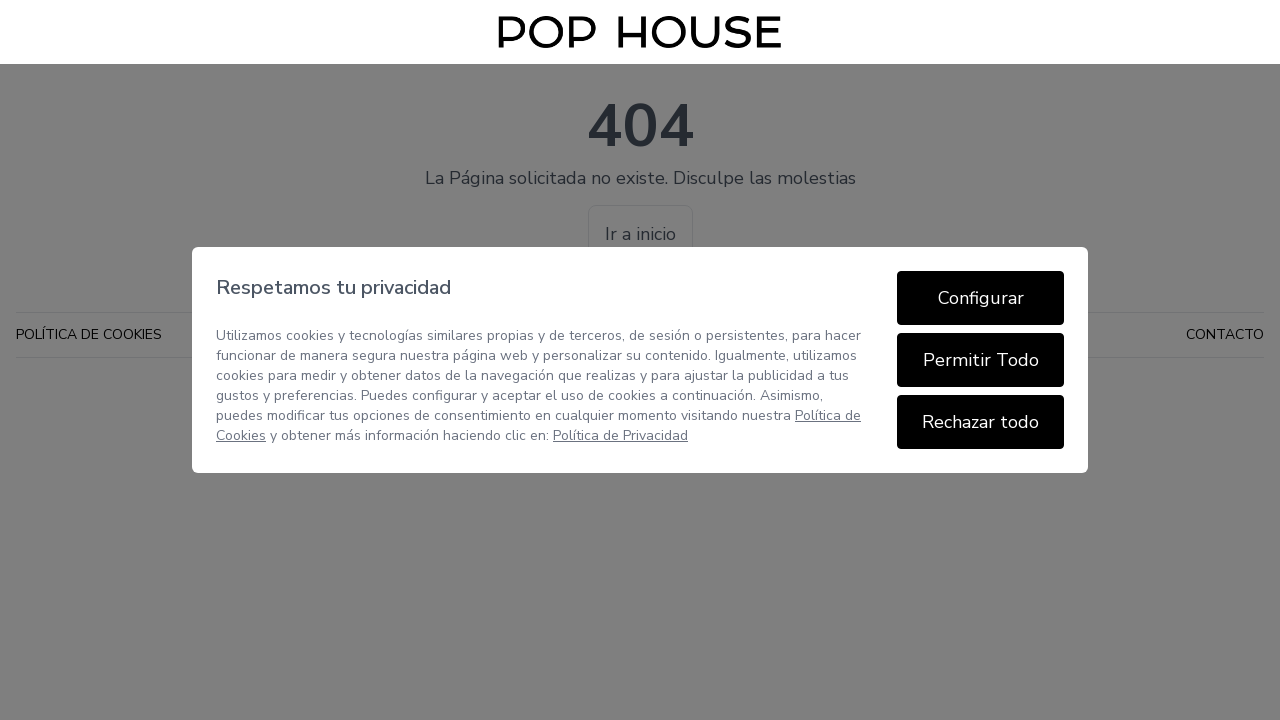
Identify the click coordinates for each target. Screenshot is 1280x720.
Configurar (981, 298)
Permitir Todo (981, 360)
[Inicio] (640, 32)
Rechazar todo (980, 422)
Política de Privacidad (620, 435)
